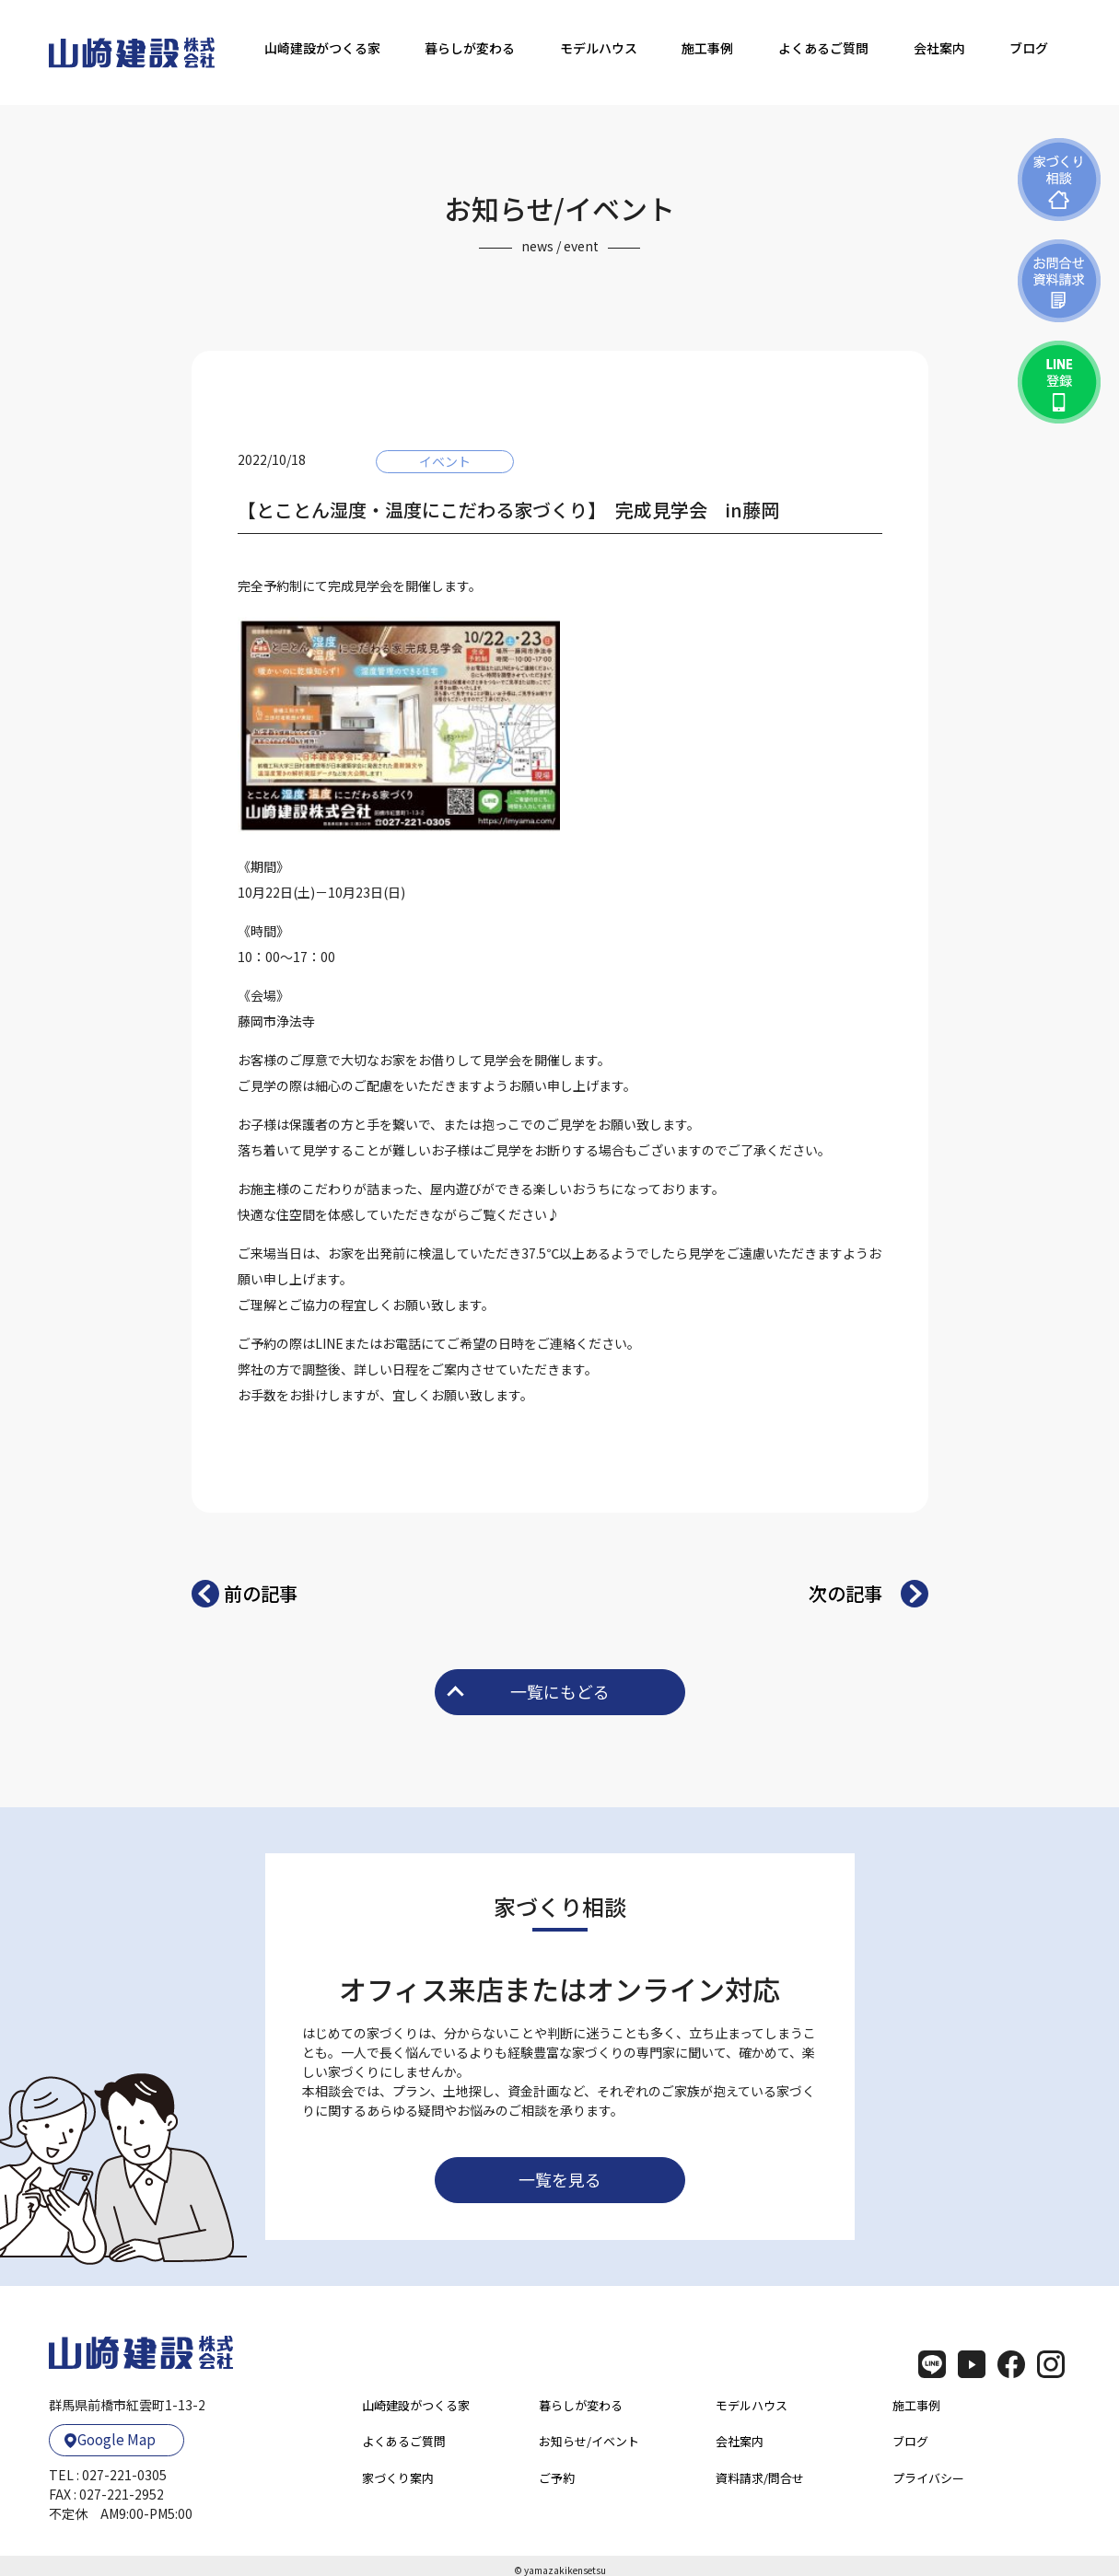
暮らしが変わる (470, 48)
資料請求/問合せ (760, 2478)
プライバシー (928, 2478)
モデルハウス (598, 48)
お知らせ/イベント (589, 2441)
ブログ (1028, 48)
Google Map (109, 2435)
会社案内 (939, 48)
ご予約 (557, 2478)
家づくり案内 (398, 2478)
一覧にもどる (528, 1691)
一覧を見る (560, 2179)
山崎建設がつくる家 (322, 48)
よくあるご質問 (823, 48)
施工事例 (707, 48)
